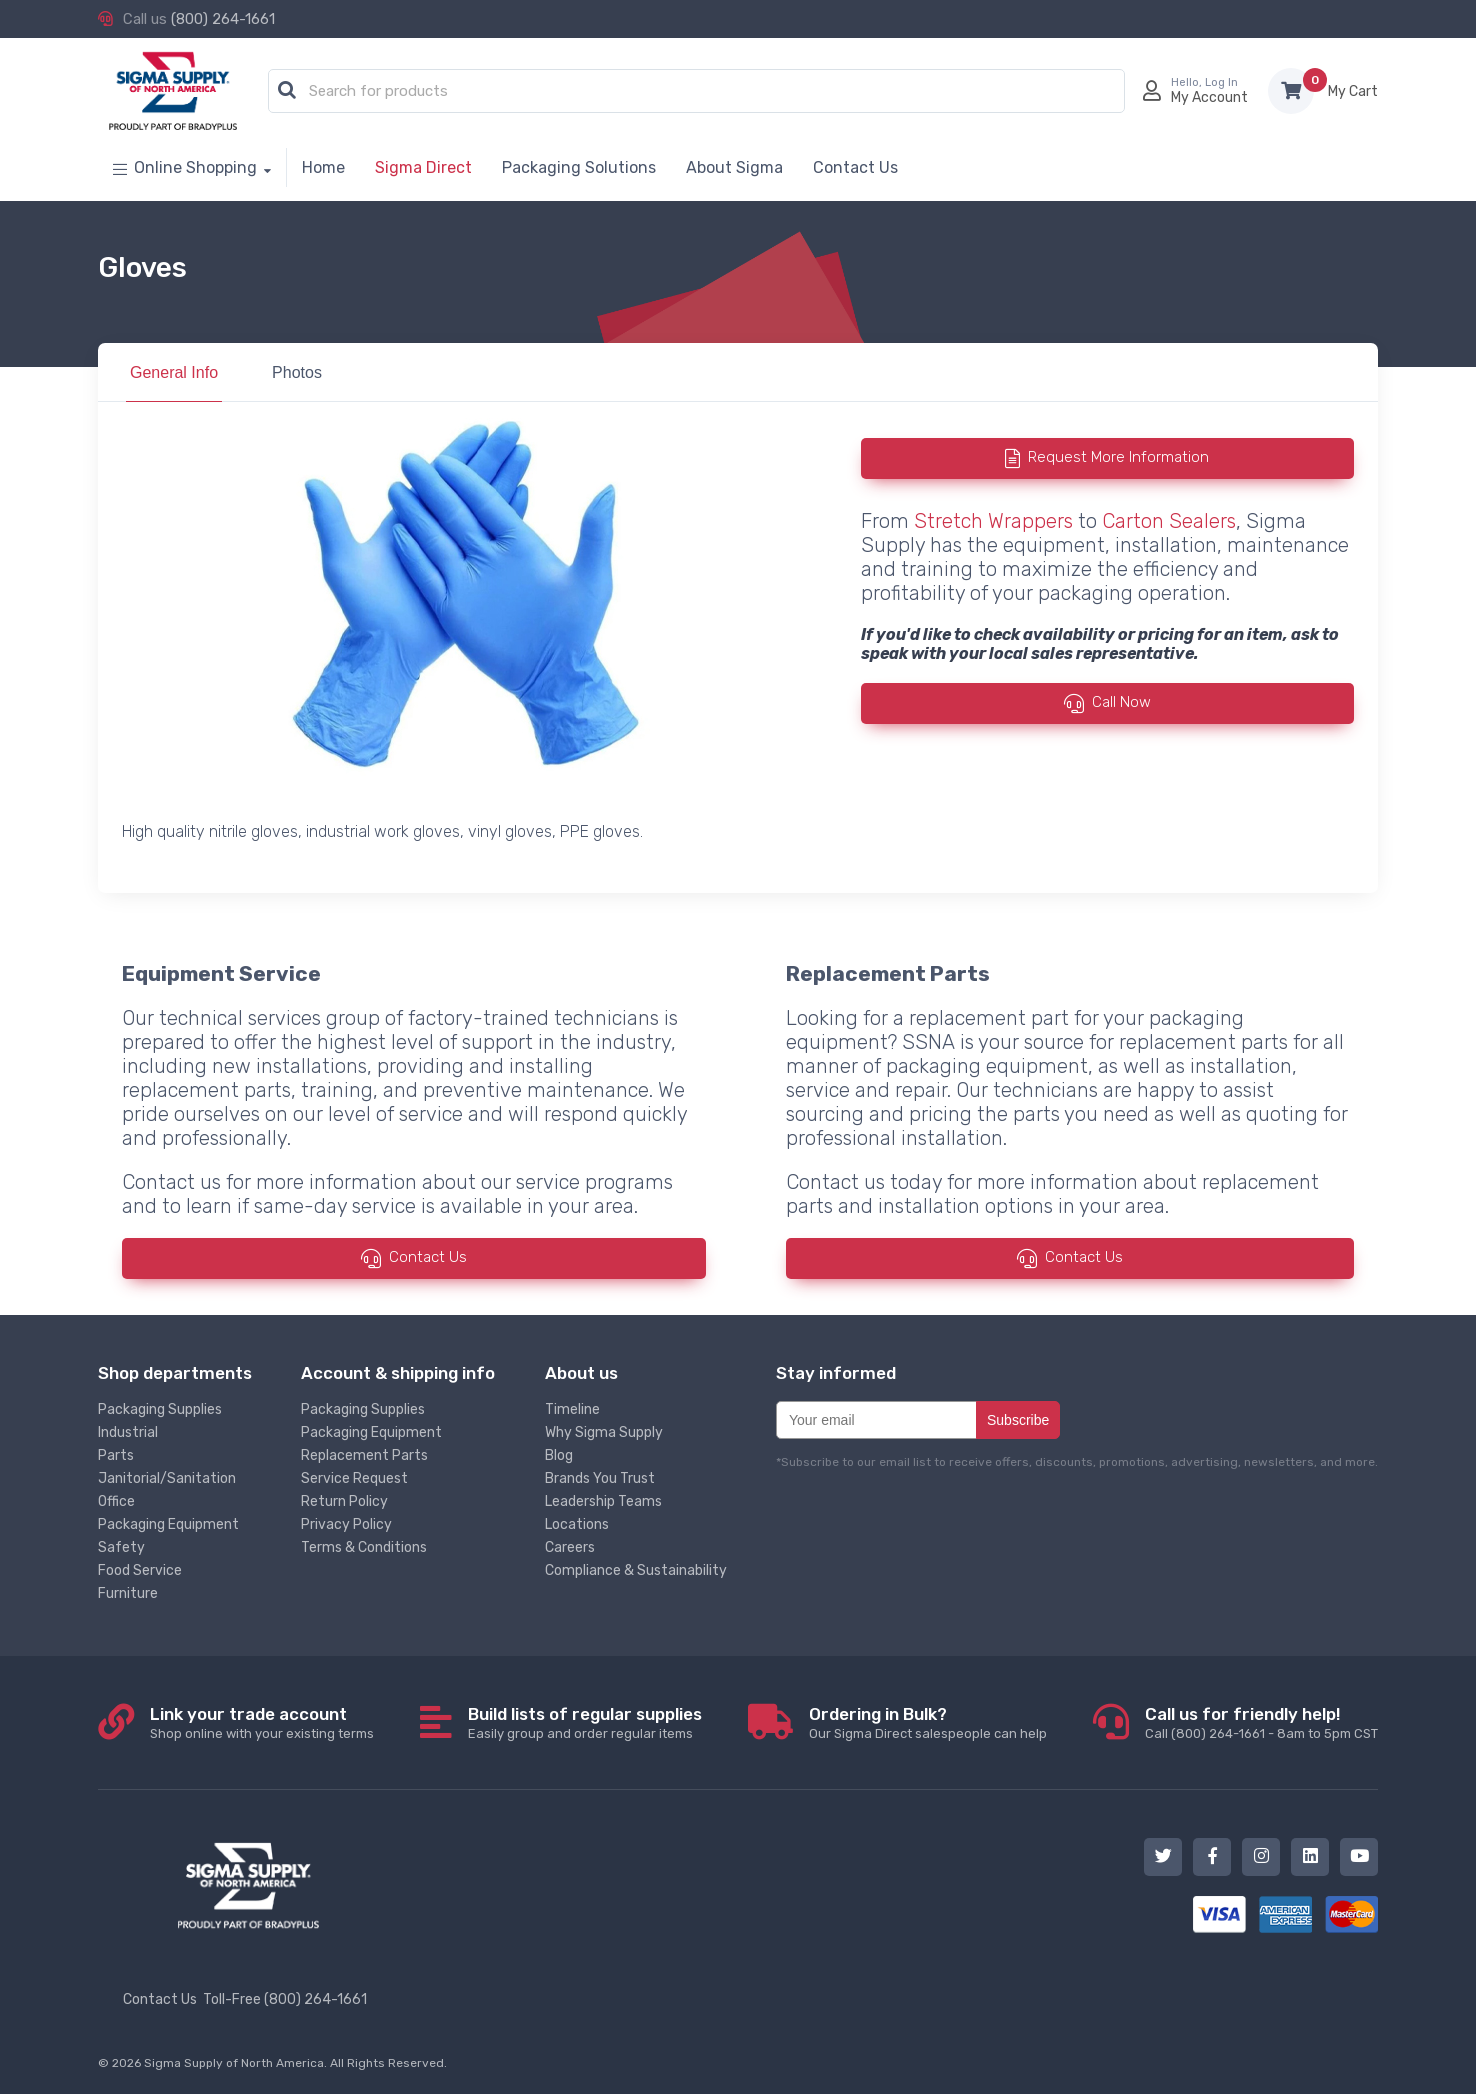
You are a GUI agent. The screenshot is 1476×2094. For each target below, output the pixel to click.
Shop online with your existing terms (262, 1722)
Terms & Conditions (364, 1547)
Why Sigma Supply (604, 1432)
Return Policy (344, 1501)
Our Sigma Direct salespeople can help (928, 1722)
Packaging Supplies (160, 1409)
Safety (121, 1547)
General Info (174, 372)
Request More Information (1118, 457)
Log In (1221, 82)
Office (116, 1501)
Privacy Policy (346, 1524)
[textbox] (701, 92)
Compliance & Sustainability (636, 1570)
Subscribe (1018, 1420)
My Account (1209, 97)
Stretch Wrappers (993, 521)
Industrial (128, 1432)
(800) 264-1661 (223, 19)
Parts (116, 1455)
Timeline (572, 1409)
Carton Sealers (1169, 521)
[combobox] (696, 92)
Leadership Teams (603, 1501)
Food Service (140, 1570)
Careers (570, 1547)
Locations (577, 1524)
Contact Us (428, 1257)
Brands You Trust (600, 1478)
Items (1353, 91)
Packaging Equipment (168, 1524)
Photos (297, 372)
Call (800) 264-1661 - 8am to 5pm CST (1261, 1722)
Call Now (1121, 702)
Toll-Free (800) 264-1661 (285, 1999)
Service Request (354, 1478)
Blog (559, 1455)
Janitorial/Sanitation (167, 1478)
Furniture (128, 1593)
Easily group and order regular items (585, 1722)
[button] (287, 91)
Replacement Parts (364, 1455)
